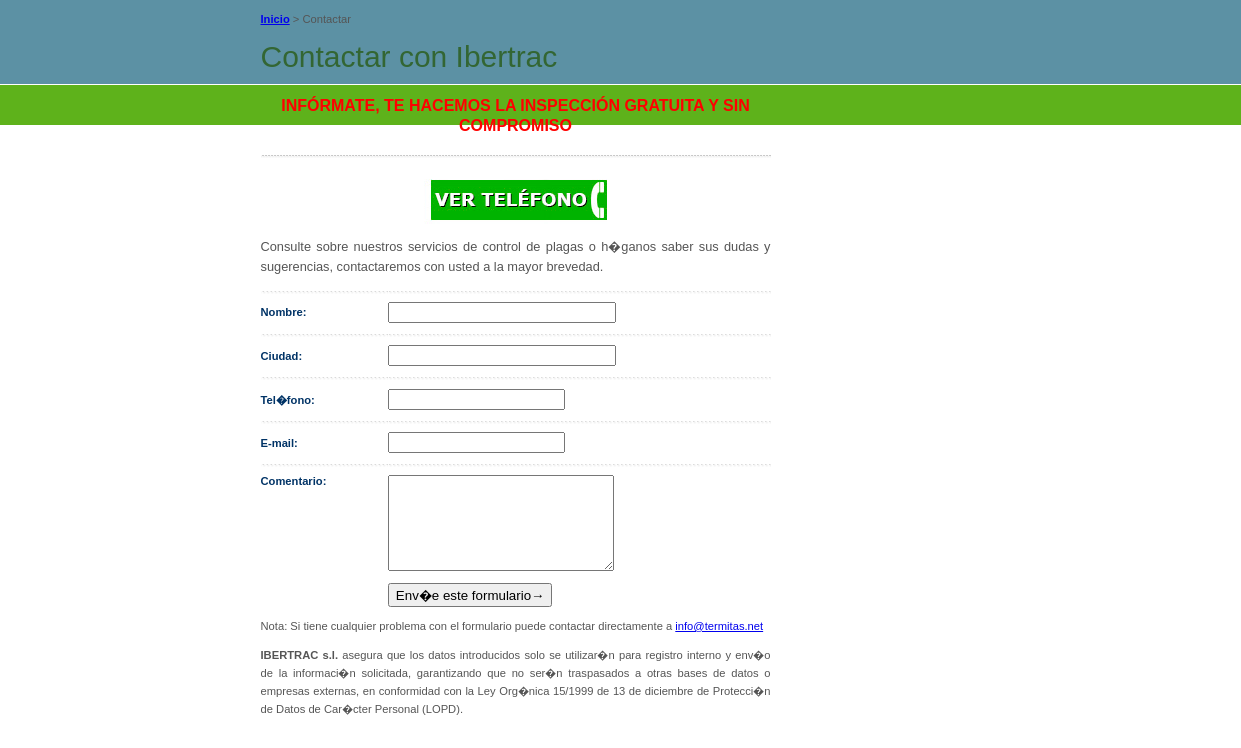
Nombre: (284, 312)
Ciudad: (282, 356)
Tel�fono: (288, 400)
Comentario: (294, 481)
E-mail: (279, 443)
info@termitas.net (719, 644)
